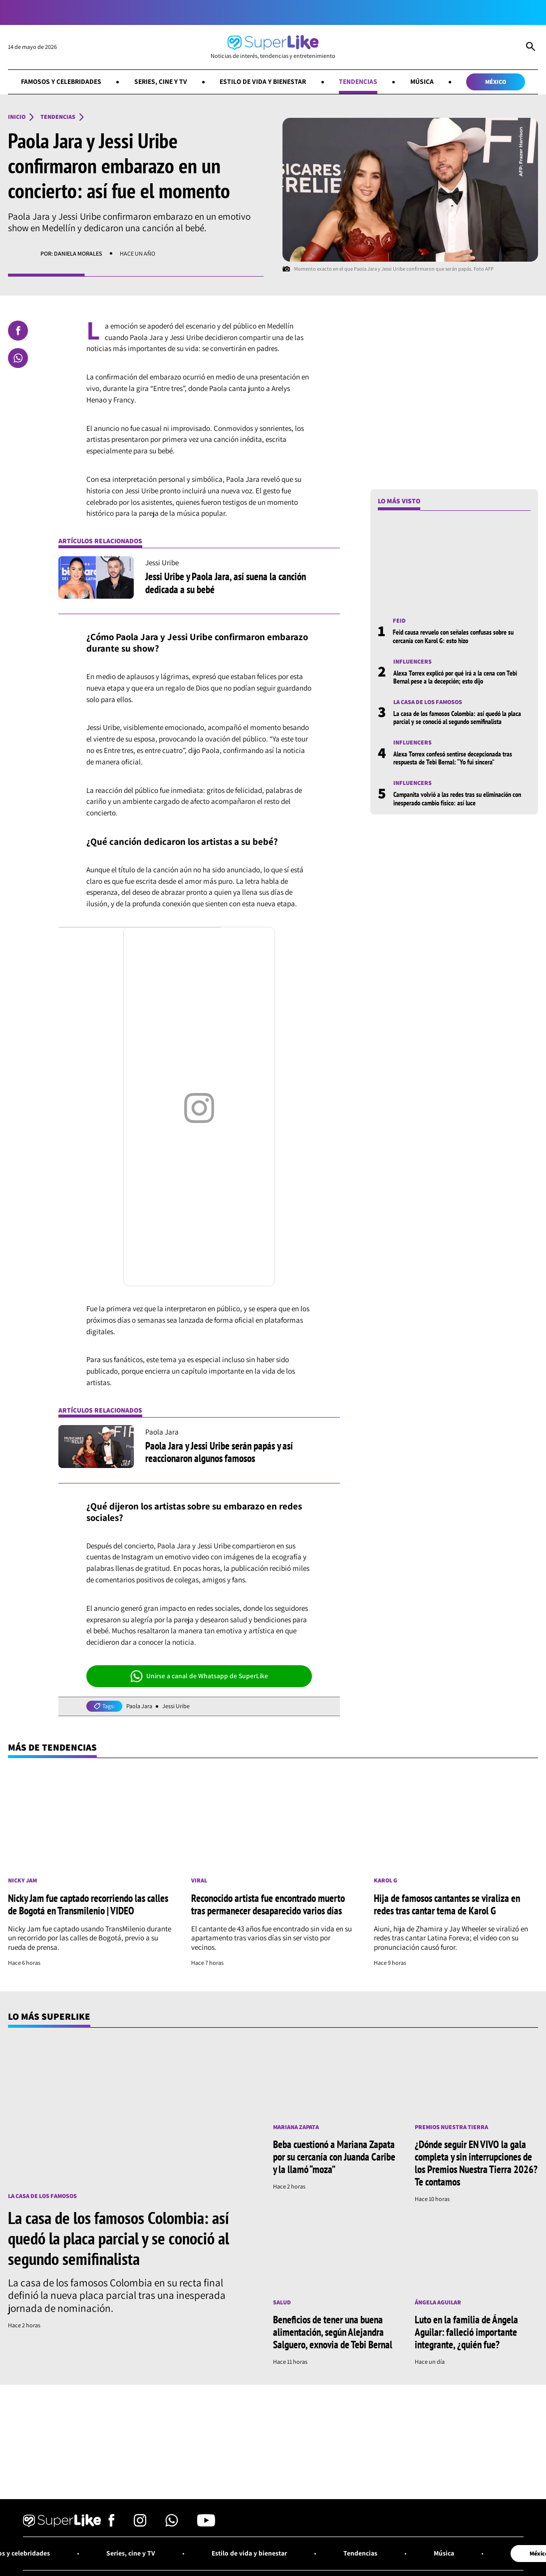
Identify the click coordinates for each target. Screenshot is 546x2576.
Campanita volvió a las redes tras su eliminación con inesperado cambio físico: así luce (457, 798)
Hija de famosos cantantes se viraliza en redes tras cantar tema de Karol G (447, 1904)
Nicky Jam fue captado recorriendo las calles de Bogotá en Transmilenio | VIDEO (88, 1904)
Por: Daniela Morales (71, 253)
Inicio (16, 116)
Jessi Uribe (176, 1706)
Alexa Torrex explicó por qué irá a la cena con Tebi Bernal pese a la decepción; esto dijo (455, 677)
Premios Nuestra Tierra (451, 2127)
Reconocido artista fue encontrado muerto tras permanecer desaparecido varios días (268, 1904)
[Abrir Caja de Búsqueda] (530, 47)
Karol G (385, 1880)
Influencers (412, 661)
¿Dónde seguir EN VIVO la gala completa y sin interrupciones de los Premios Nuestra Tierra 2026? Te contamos (476, 2163)
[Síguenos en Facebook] (111, 2524)
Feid (399, 620)
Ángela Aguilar (438, 2302)
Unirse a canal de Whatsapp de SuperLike (199, 1676)
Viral (199, 1880)
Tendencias (358, 81)
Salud (282, 2302)
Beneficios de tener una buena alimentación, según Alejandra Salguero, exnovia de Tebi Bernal (332, 2331)
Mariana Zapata (296, 2127)
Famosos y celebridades (61, 81)
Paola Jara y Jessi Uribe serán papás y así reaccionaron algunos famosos (219, 1452)
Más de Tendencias (52, 1747)
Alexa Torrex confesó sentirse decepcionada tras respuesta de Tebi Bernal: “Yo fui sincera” (452, 757)
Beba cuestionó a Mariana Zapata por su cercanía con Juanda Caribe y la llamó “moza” (334, 2156)
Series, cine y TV (160, 81)
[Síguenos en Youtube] (206, 2524)
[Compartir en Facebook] (18, 331)
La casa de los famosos (427, 702)
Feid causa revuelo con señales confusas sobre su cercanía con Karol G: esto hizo (453, 636)
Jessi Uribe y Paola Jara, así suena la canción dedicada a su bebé (225, 582)
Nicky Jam (22, 1880)
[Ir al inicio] (273, 47)
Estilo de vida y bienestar (263, 81)
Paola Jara (139, 1706)
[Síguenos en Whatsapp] (171, 2524)
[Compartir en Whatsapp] (18, 358)
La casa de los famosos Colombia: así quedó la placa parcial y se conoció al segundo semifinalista (457, 717)
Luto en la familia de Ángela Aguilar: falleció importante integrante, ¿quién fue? (466, 2331)
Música (422, 81)
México (495, 81)
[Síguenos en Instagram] (140, 2524)
